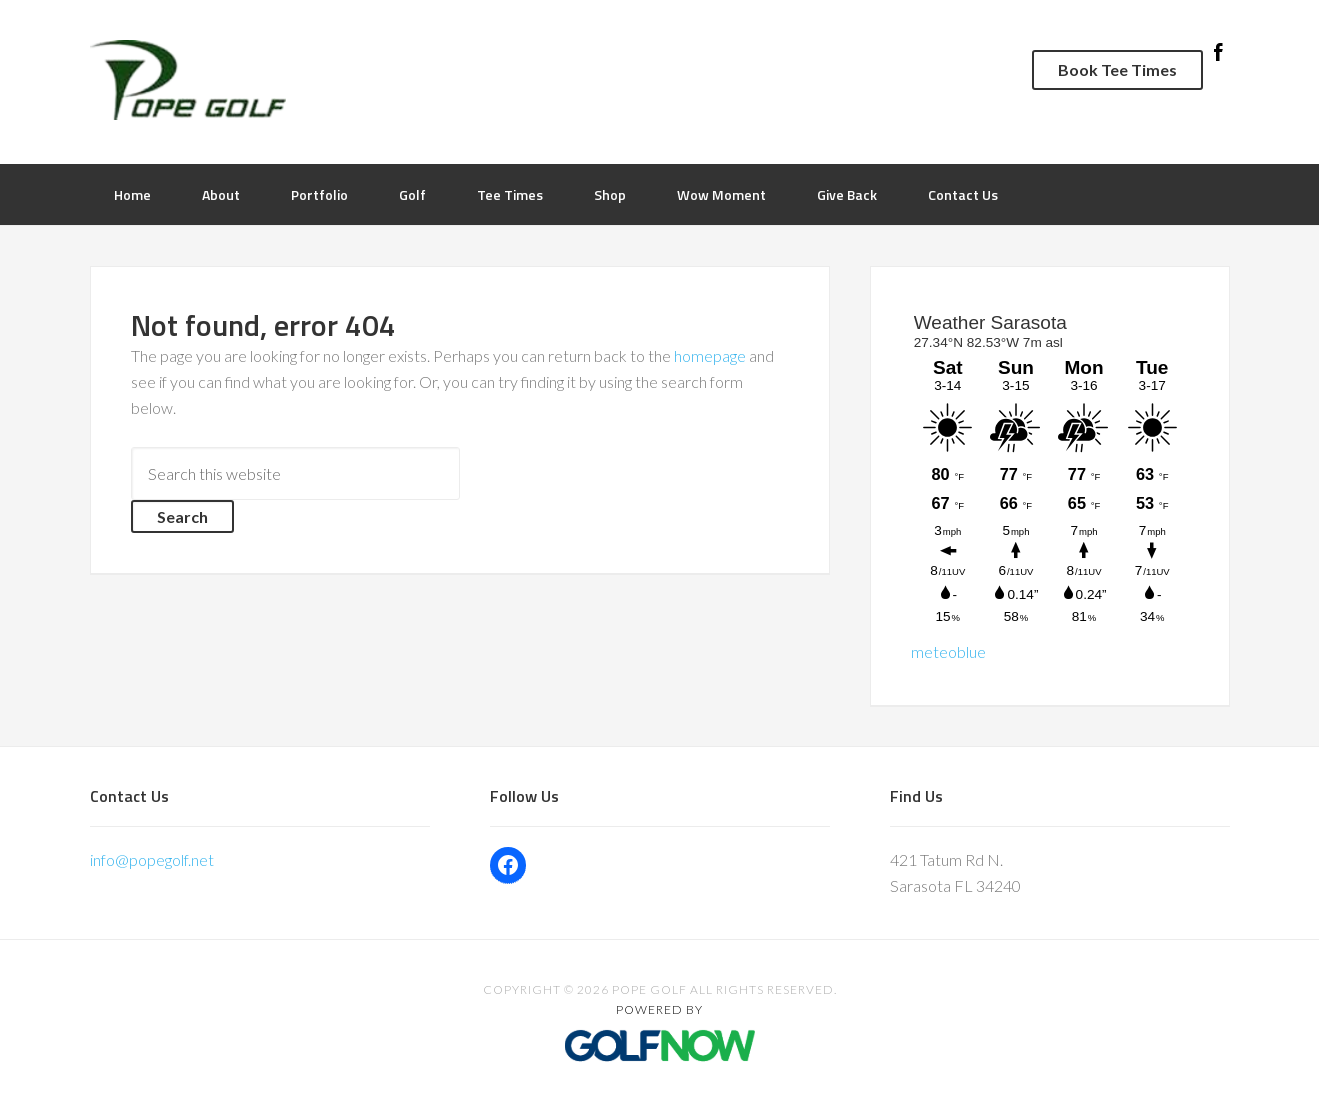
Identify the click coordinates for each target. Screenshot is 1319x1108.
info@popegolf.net (152, 859)
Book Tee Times (1117, 69)
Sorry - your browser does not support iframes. (1050, 469)
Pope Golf (375, 80)
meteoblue (948, 651)
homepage (710, 355)
